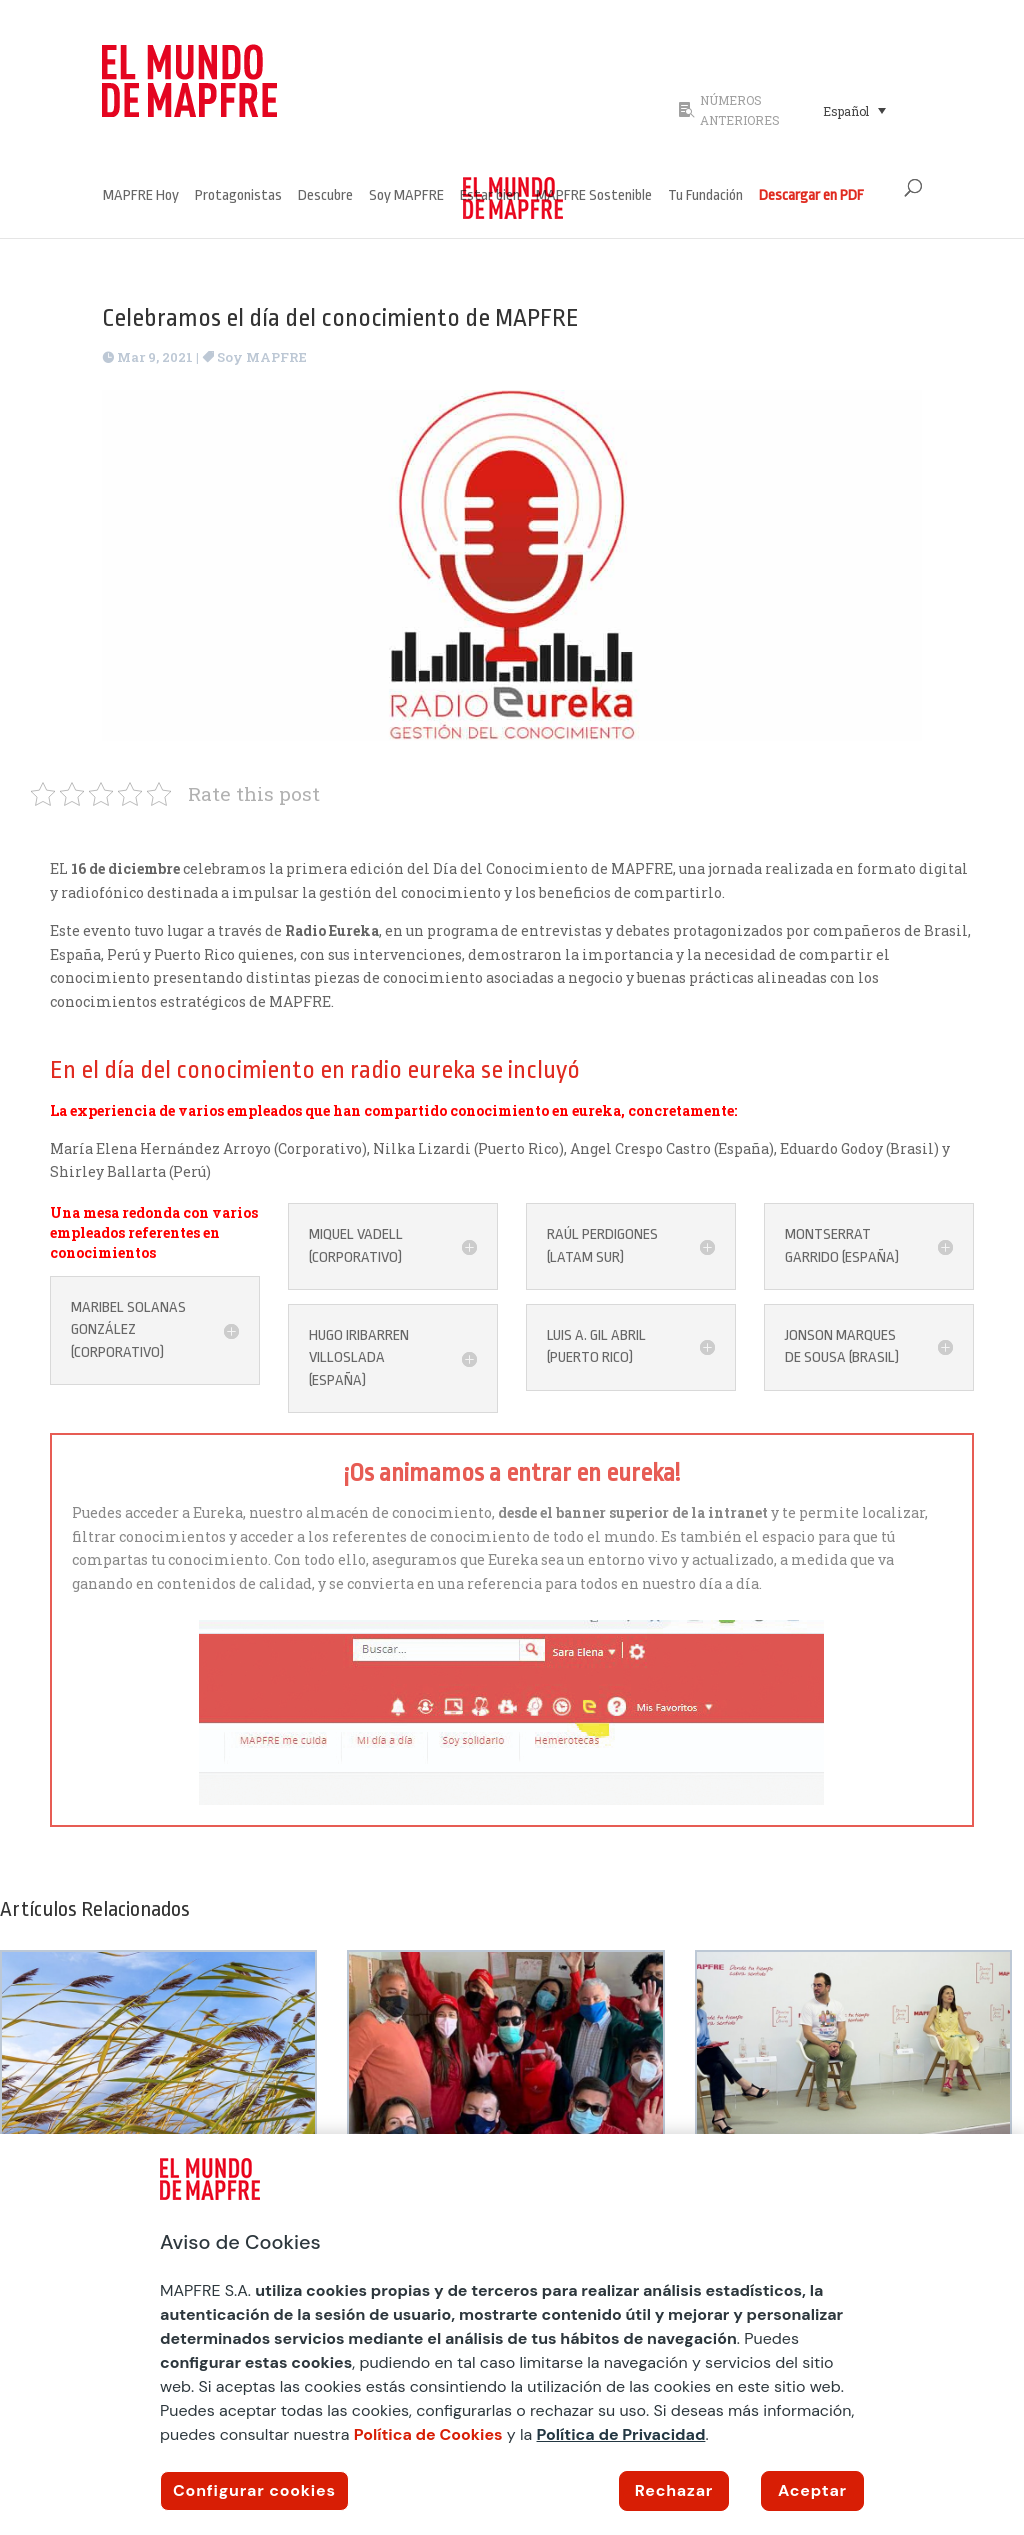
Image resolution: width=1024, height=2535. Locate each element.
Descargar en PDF (811, 196)
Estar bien (490, 196)
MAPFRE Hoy (141, 196)
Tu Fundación (705, 196)
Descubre (325, 196)
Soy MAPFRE (406, 196)
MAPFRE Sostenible (594, 196)
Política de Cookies (428, 2434)
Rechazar (674, 2490)
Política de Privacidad (621, 2434)
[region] (512, 2334)
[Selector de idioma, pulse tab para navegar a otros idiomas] (854, 110)
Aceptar (812, 2490)
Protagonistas (238, 196)
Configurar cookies (254, 2490)
